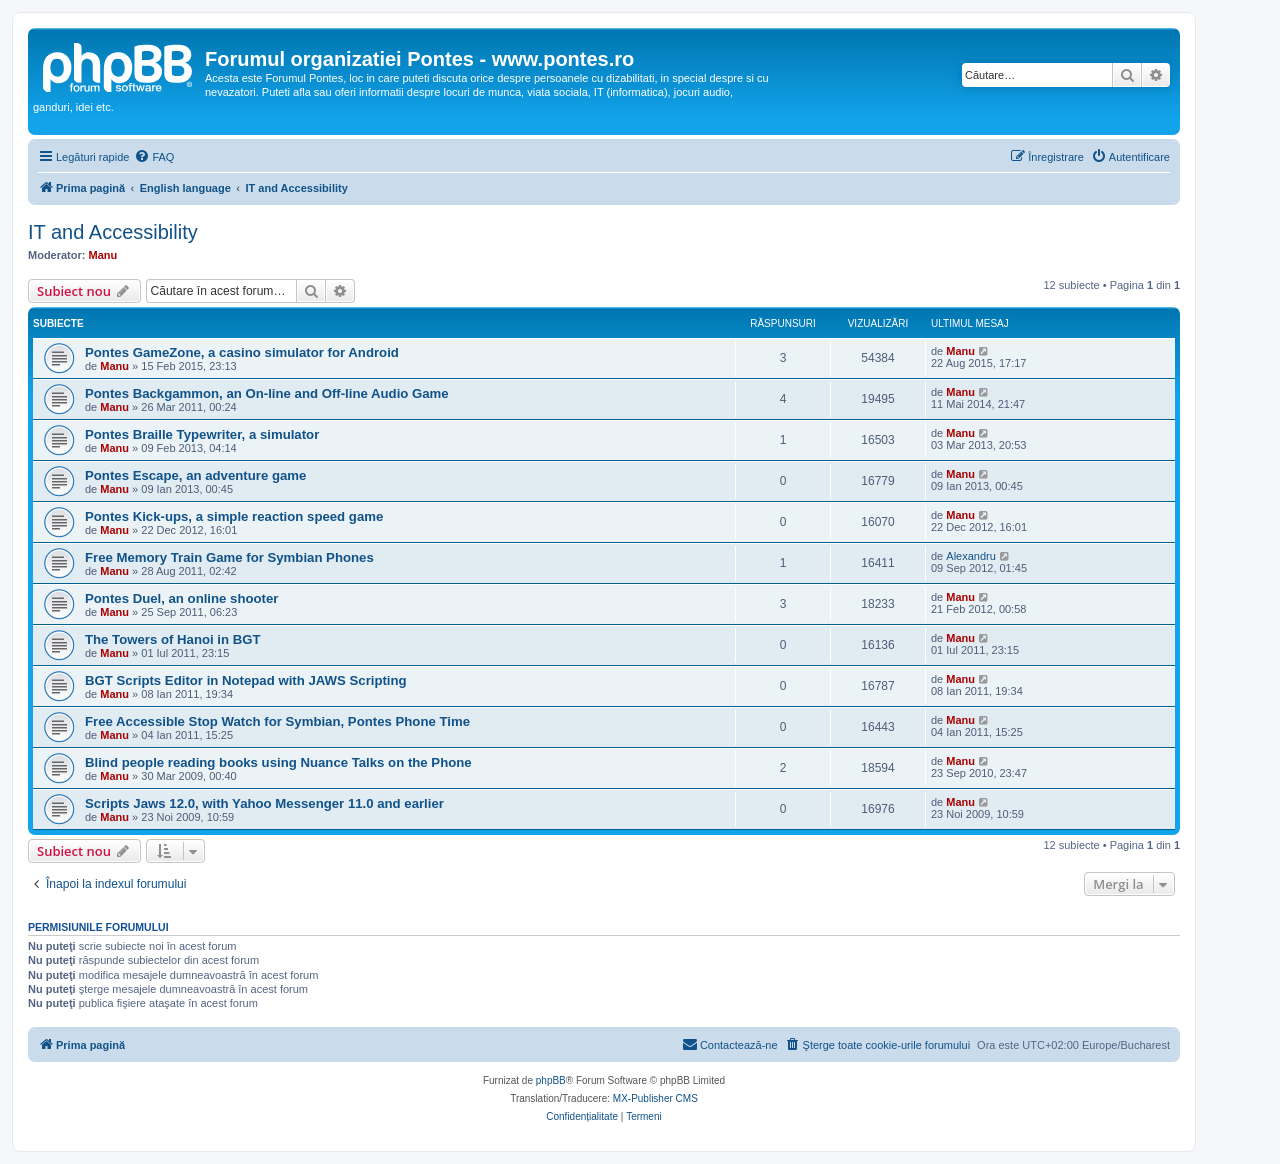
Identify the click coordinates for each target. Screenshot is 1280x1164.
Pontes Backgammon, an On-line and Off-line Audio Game (267, 393)
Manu (103, 255)
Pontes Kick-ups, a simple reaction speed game (234, 516)
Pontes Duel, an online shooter (181, 598)
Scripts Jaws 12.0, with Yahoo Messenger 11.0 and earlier (264, 803)
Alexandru (971, 556)
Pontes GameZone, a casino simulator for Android (242, 352)
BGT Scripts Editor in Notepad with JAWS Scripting (246, 680)
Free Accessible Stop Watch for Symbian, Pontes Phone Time (277, 721)
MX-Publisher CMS (655, 1098)
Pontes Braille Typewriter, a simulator (202, 434)
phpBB (551, 1080)
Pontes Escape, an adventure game (195, 475)
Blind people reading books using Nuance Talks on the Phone (278, 762)
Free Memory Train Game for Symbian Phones (229, 557)
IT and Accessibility (113, 232)
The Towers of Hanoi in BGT (173, 639)
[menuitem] (154, 157)
